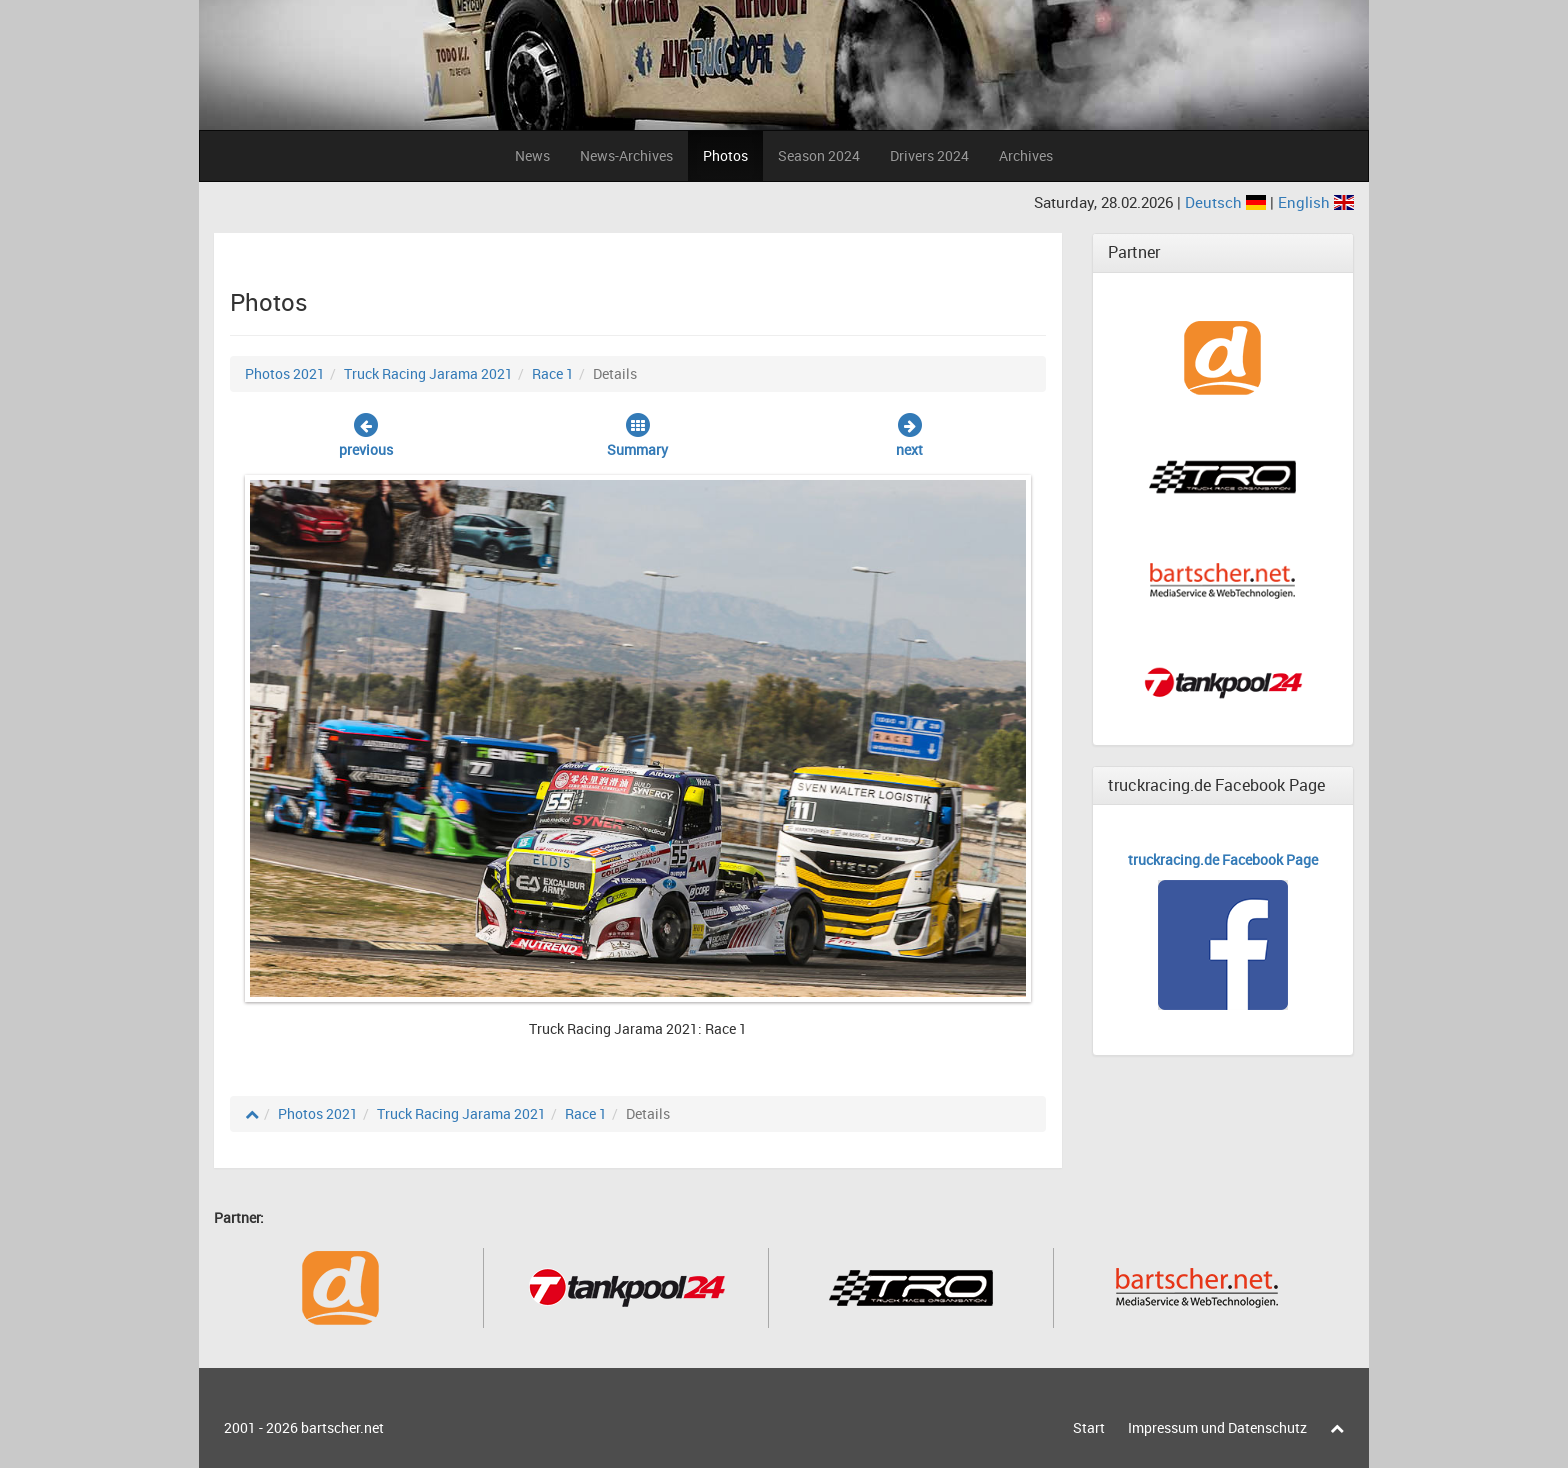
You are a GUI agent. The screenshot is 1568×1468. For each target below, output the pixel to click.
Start (1089, 1427)
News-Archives (626, 155)
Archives (1026, 155)
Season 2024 (819, 155)
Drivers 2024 (929, 155)
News (532, 155)
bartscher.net (342, 1427)
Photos (725, 155)
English (1316, 202)
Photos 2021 (285, 373)
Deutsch (1227, 202)
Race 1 (553, 373)
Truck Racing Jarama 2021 (428, 373)
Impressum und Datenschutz (1217, 1427)
